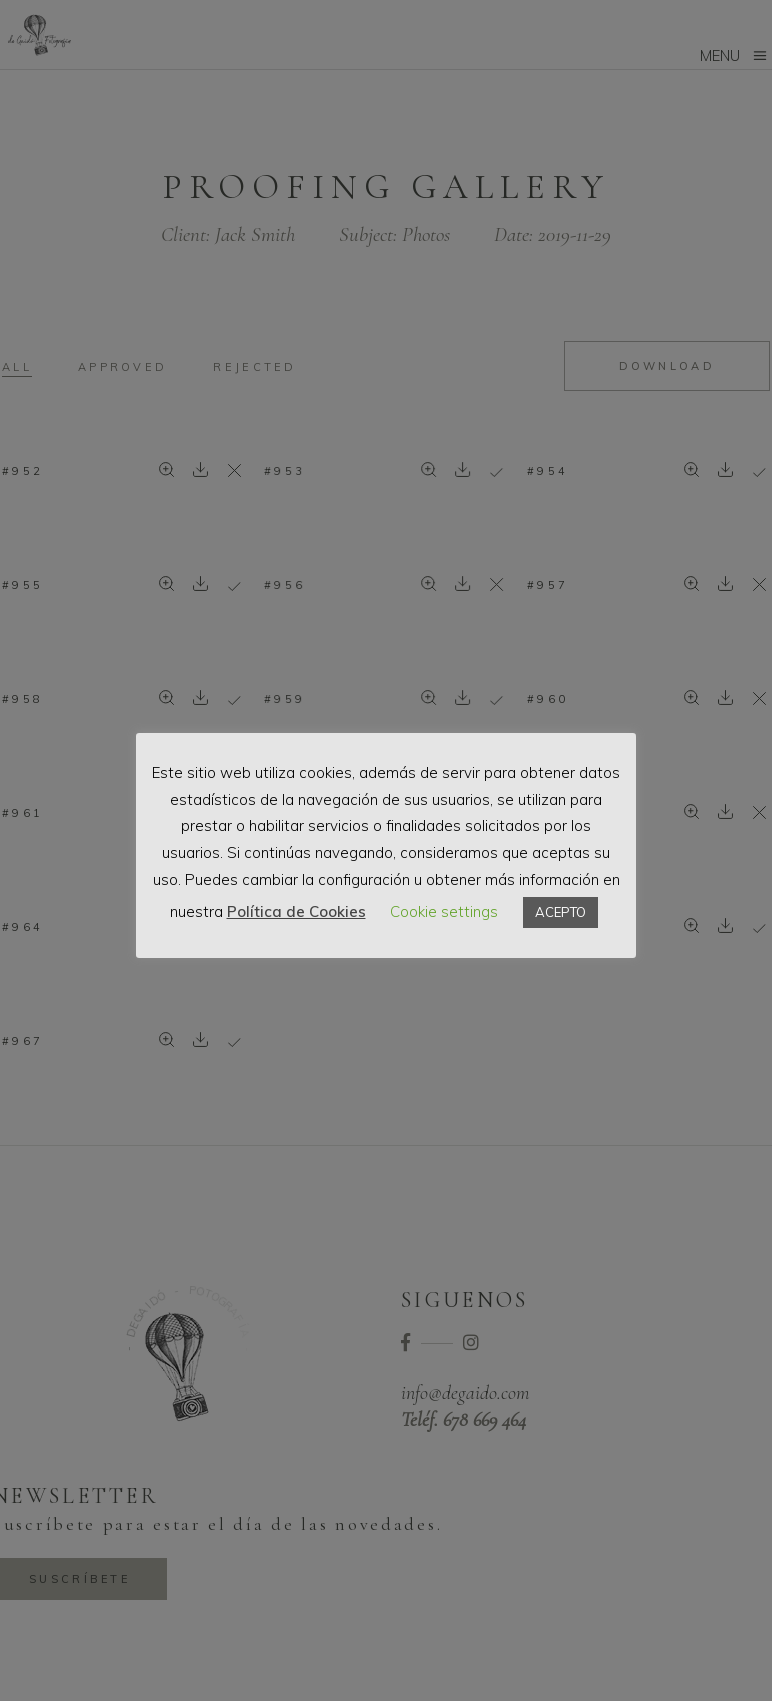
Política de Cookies (296, 911)
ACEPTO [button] (560, 912)
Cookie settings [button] (444, 911)
